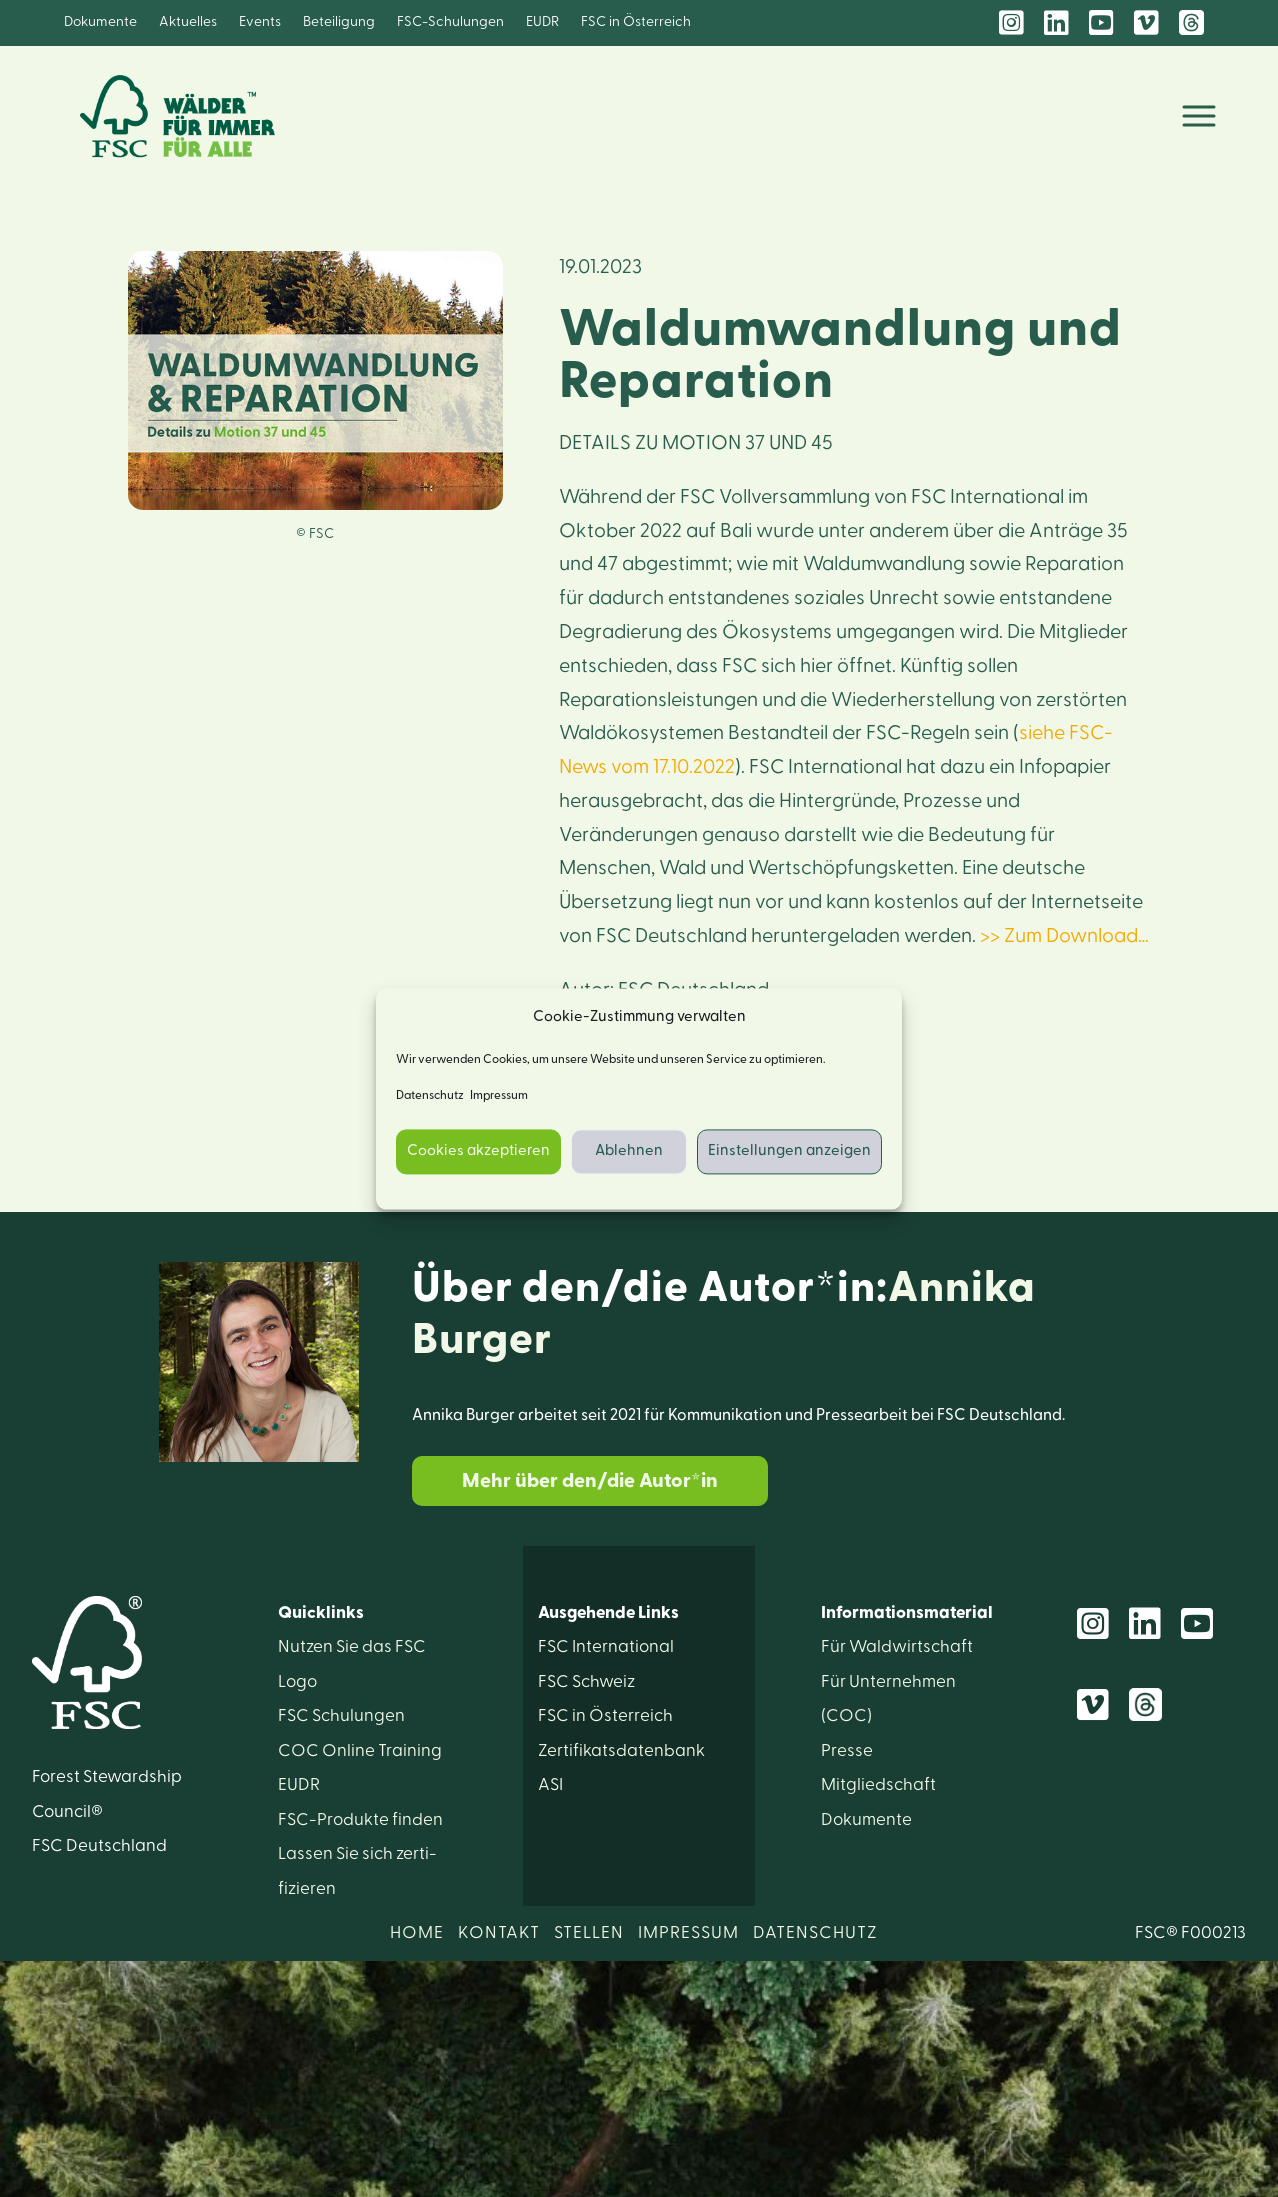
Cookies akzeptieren (478, 1151)
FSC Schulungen (341, 1715)
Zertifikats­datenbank (621, 1750)
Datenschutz (430, 1095)
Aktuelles (188, 22)
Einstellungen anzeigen (789, 1151)
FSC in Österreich (636, 22)
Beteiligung (339, 22)
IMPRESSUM (688, 1932)
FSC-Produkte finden (360, 1819)
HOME (417, 1932)
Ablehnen (629, 1151)
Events (260, 22)
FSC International (606, 1646)
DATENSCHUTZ (815, 1932)
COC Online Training (360, 1750)
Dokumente (100, 22)
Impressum (499, 1095)
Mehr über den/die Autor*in (590, 1481)
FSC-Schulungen (450, 22)
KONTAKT (499, 1932)
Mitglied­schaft (878, 1784)
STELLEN (589, 1932)
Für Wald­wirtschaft (897, 1646)
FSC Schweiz (586, 1681)
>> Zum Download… (1064, 936)
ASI (550, 1784)
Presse (847, 1750)
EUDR (542, 22)
